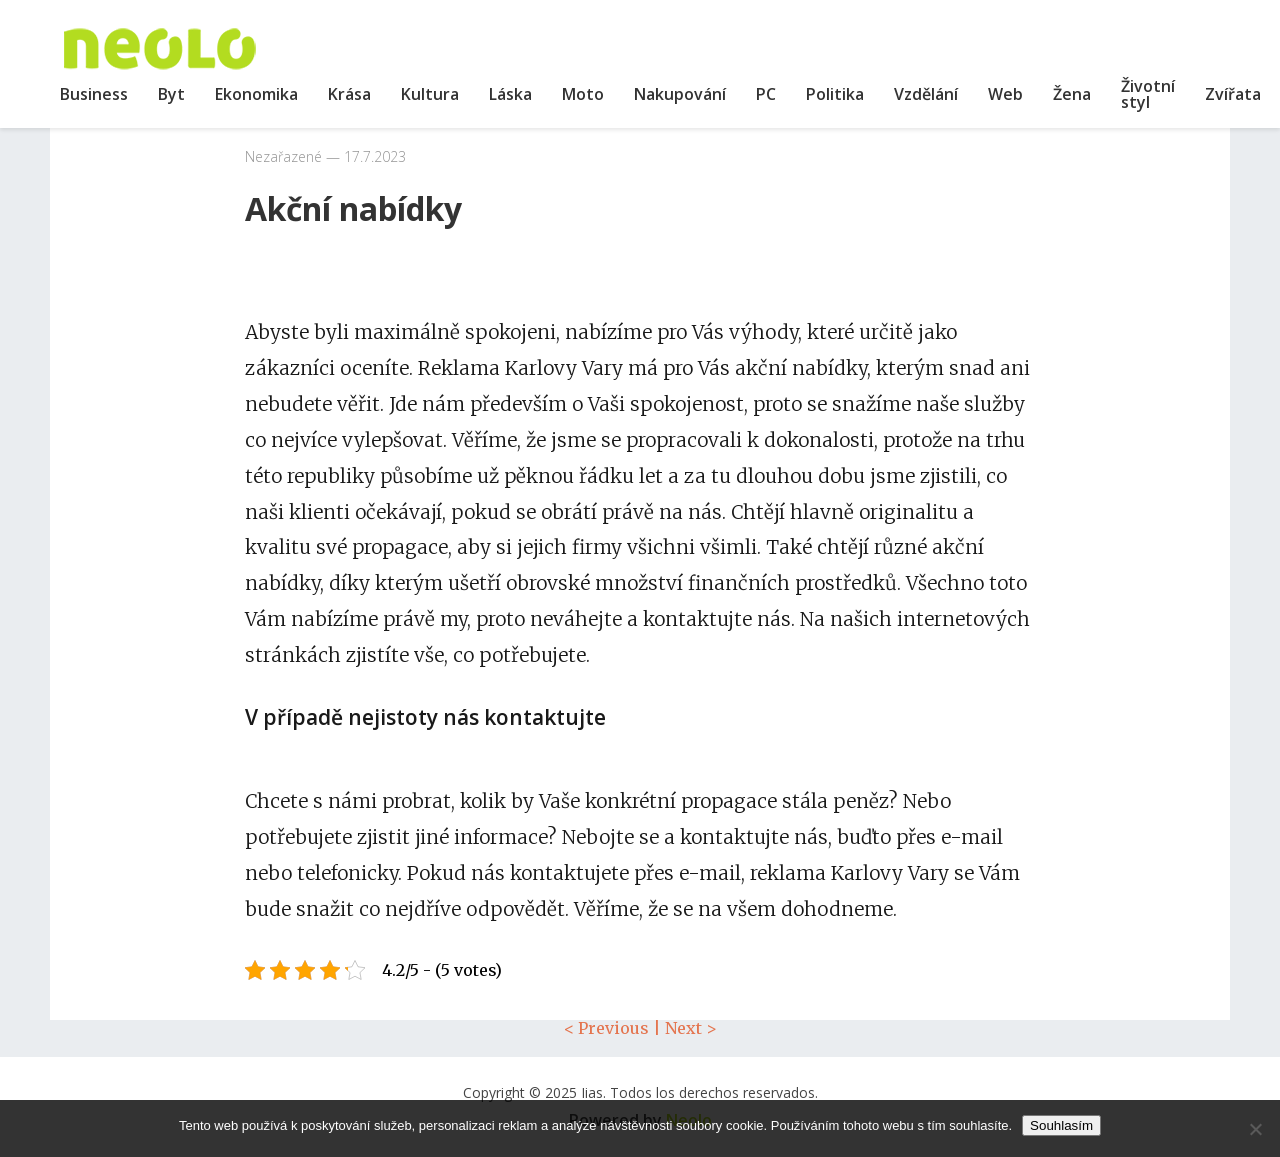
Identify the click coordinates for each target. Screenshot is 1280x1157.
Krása (349, 94)
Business (94, 94)
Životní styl (1148, 94)
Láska (510, 94)
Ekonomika (256, 94)
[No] (1255, 1129)
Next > (691, 1028)
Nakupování (680, 94)
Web (1005, 94)
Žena (1072, 94)
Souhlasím (1061, 1125)
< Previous (606, 1028)
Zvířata (1233, 94)
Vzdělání (926, 94)
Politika (835, 94)
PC (766, 94)
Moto (583, 94)
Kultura (430, 94)
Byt (171, 94)
